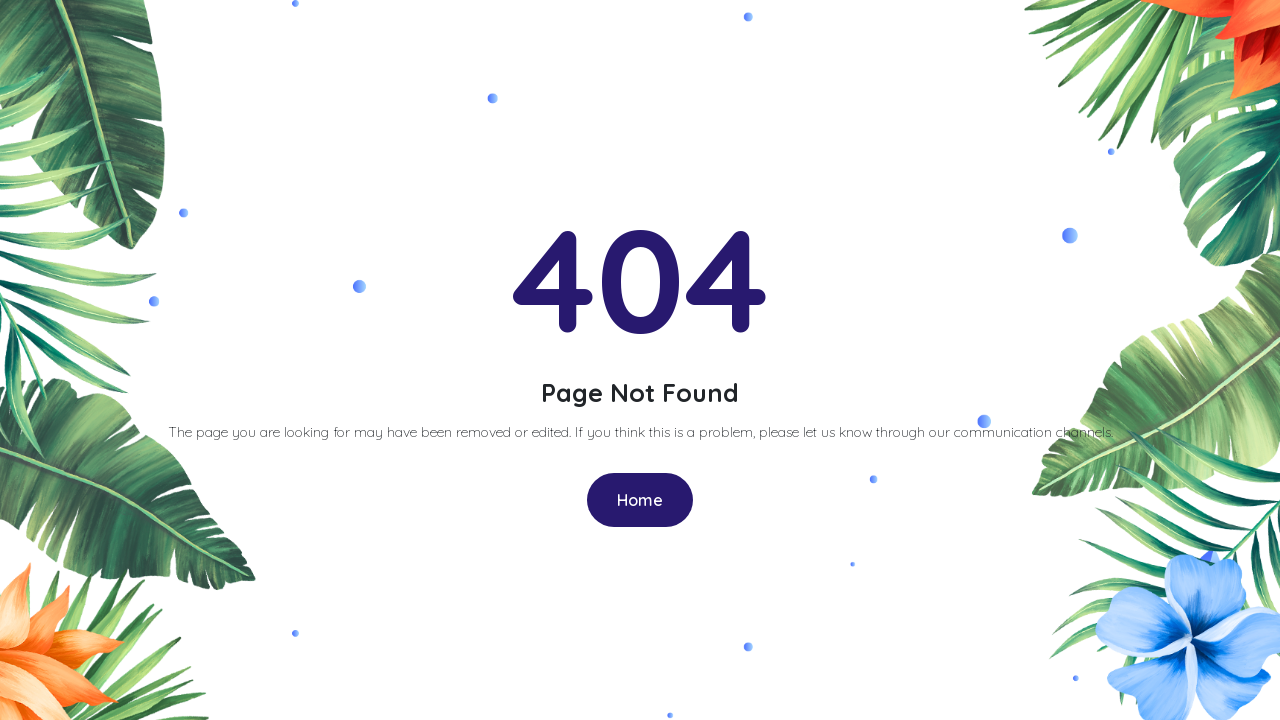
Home (640, 500)
